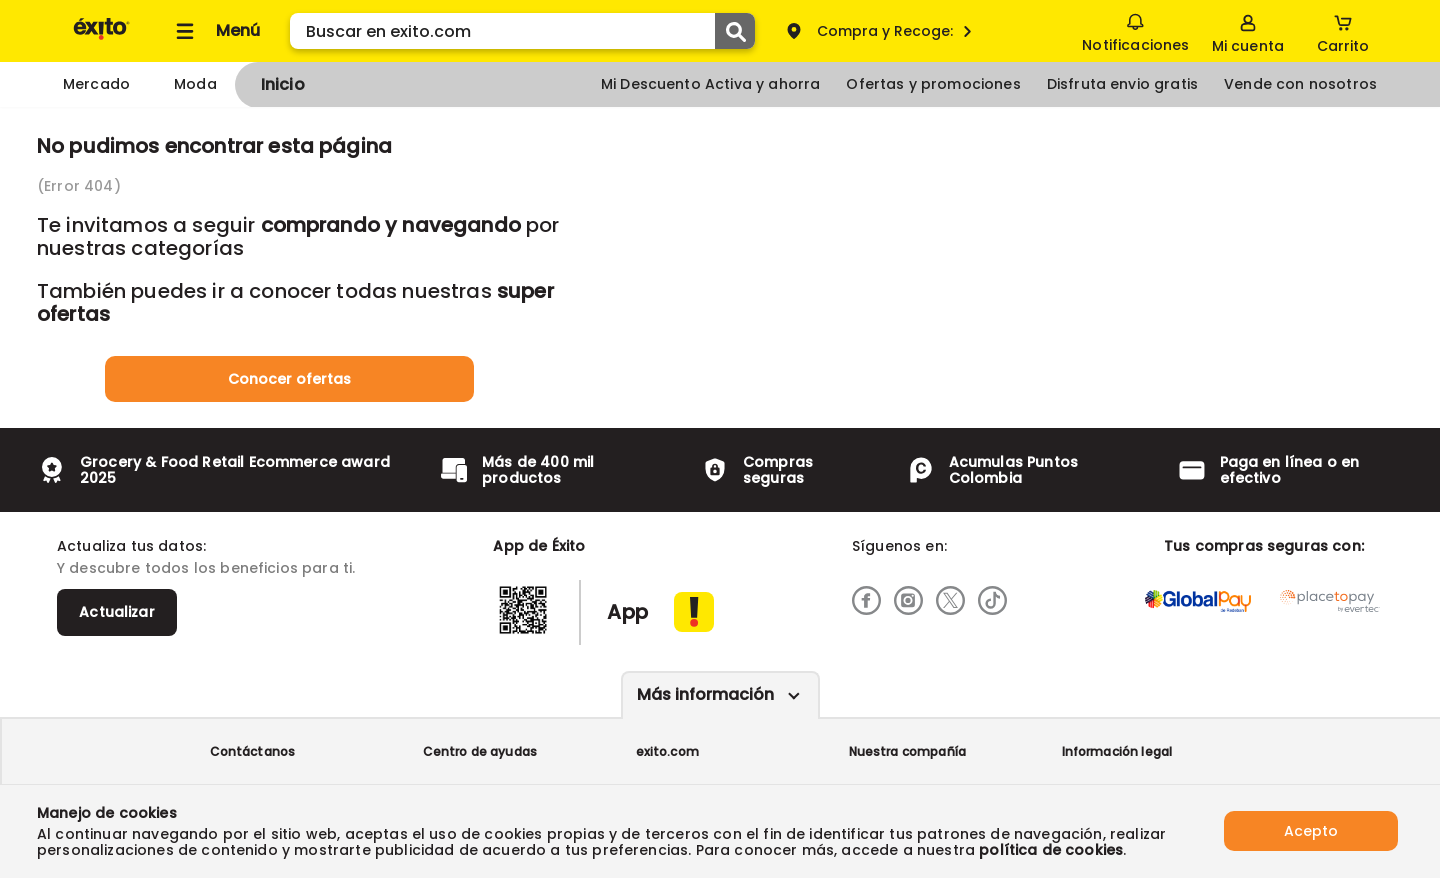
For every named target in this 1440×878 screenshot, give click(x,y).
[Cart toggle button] (1343, 31)
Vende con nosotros (1300, 84)
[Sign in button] (1248, 31)
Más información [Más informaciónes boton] (705, 694)
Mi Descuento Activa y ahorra (710, 84)
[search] (522, 31)
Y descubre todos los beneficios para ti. (206, 568)
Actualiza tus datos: (131, 546)
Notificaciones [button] (1135, 30)
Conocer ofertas (289, 379)
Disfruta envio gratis (1122, 84)
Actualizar (117, 612)
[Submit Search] (735, 31)
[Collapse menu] (215, 31)
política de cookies (1051, 850)
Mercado (96, 84)
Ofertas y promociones (933, 84)
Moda (195, 84)
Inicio (283, 84)
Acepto (1311, 831)
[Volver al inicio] (101, 38)
